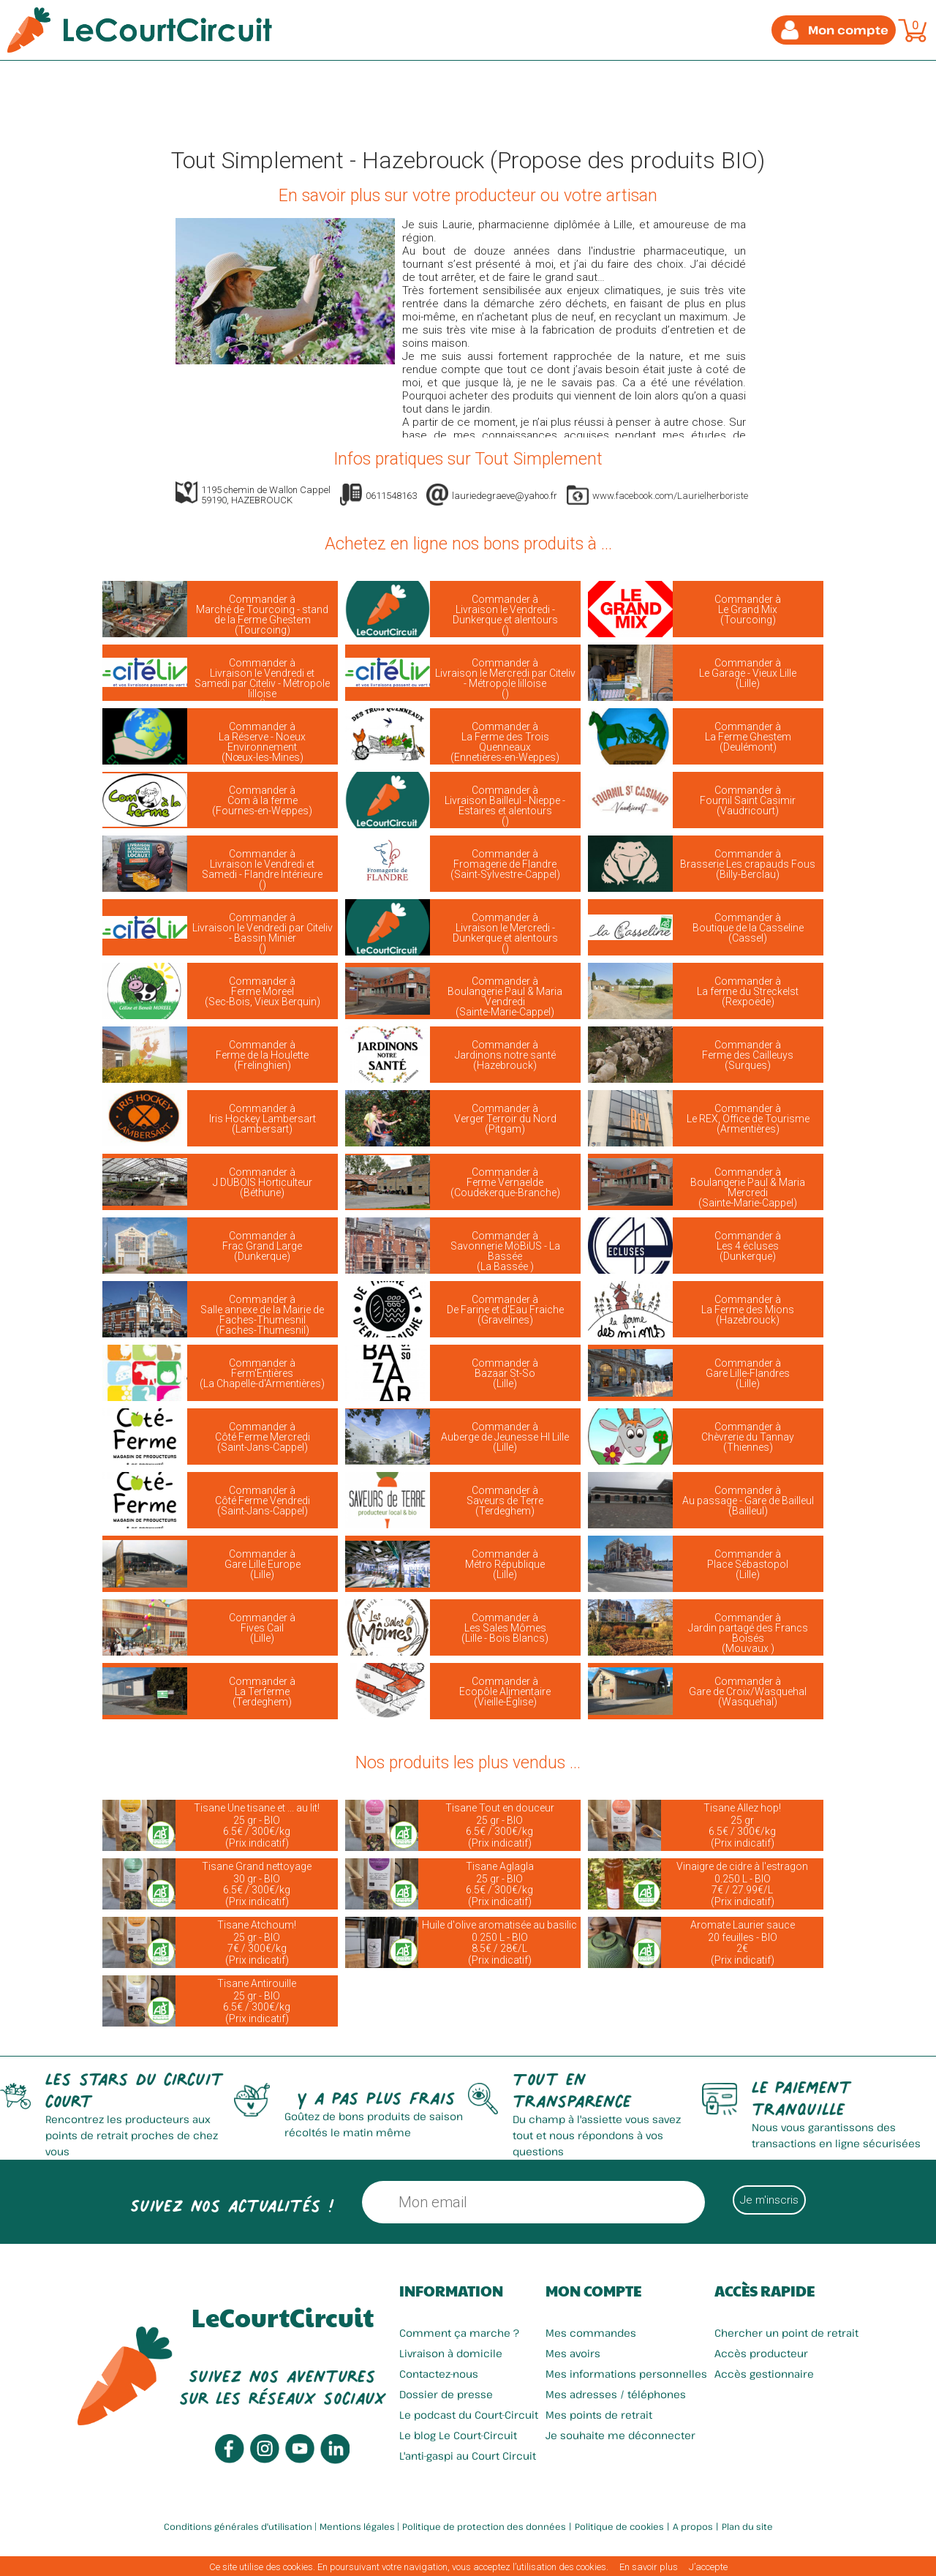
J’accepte (708, 2566)
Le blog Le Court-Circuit (458, 2435)
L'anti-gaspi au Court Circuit (467, 2456)
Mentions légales (357, 2526)
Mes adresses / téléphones (616, 2394)
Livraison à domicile (450, 2353)
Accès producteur (761, 2353)
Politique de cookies (619, 2526)
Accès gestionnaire (764, 2374)
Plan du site (747, 2526)
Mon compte (593, 2290)
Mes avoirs (573, 2353)
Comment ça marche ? (459, 2333)
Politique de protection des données (484, 2526)
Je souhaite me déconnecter (620, 2435)
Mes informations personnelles (626, 2374)
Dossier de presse (446, 2394)
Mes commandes (591, 2333)
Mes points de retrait (599, 2415)
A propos (693, 2526)
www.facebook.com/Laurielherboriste (670, 495)
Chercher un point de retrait (786, 2333)
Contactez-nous (438, 2374)
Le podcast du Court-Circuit (468, 2415)
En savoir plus (648, 2566)
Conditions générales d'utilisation (238, 2526)
